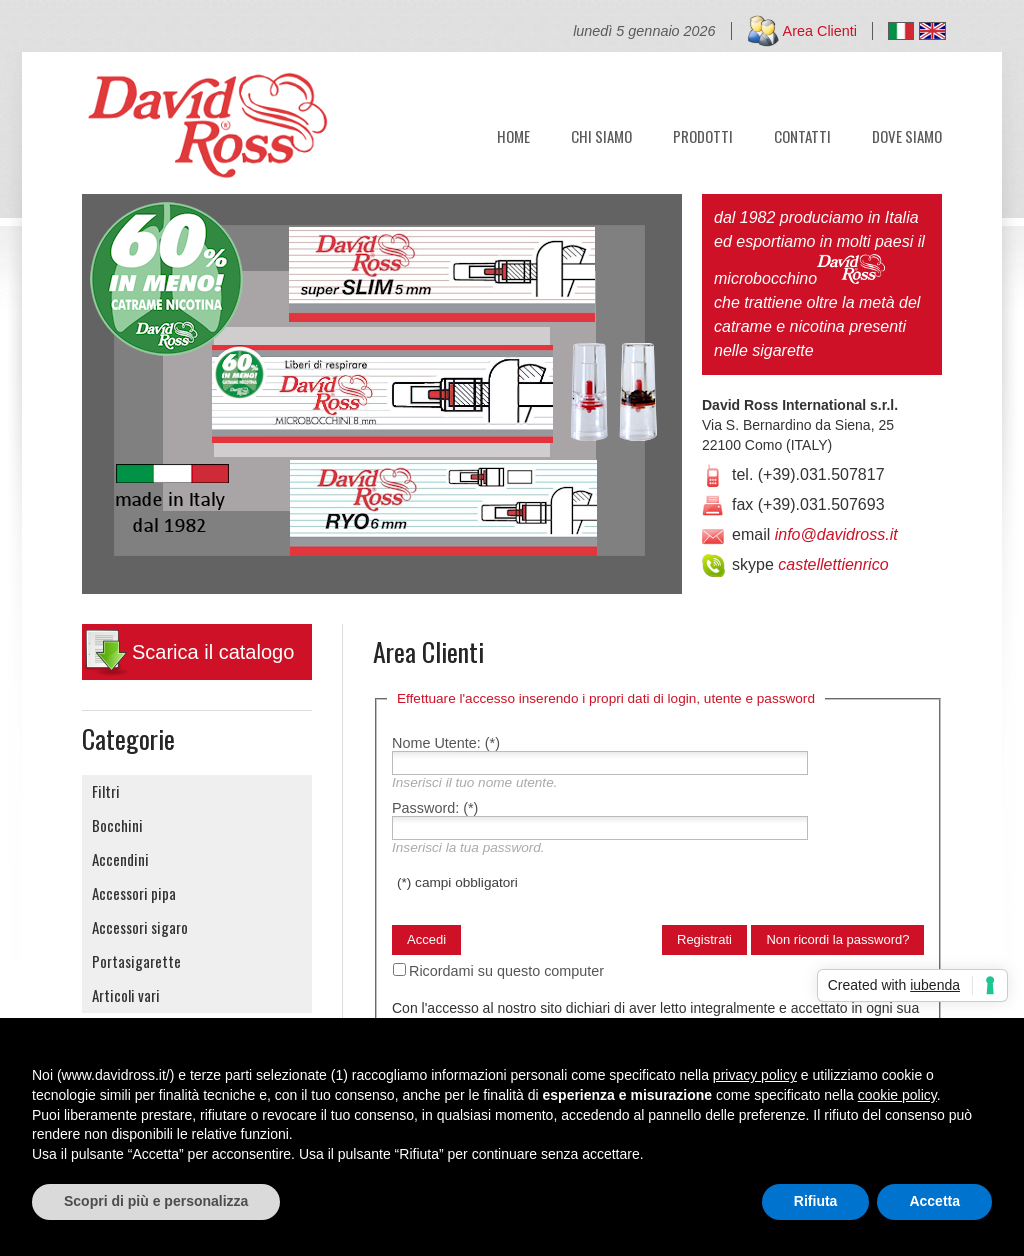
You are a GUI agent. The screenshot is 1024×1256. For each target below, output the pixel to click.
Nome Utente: (446, 743)
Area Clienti (820, 31)
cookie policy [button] (897, 1095)
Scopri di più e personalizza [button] (156, 1201)
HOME (513, 134)
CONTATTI (802, 134)
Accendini (120, 859)
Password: (435, 808)
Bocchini (117, 825)
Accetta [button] (934, 1201)
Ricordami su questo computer (506, 971)
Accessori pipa (134, 893)
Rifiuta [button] (816, 1201)
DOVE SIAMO (907, 134)
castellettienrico (833, 564)
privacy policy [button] (755, 1075)
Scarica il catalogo (213, 652)
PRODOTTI (703, 134)
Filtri (106, 791)
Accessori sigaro (140, 927)
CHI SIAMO (601, 134)
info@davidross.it (836, 534)
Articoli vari (126, 995)
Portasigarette (136, 961)
